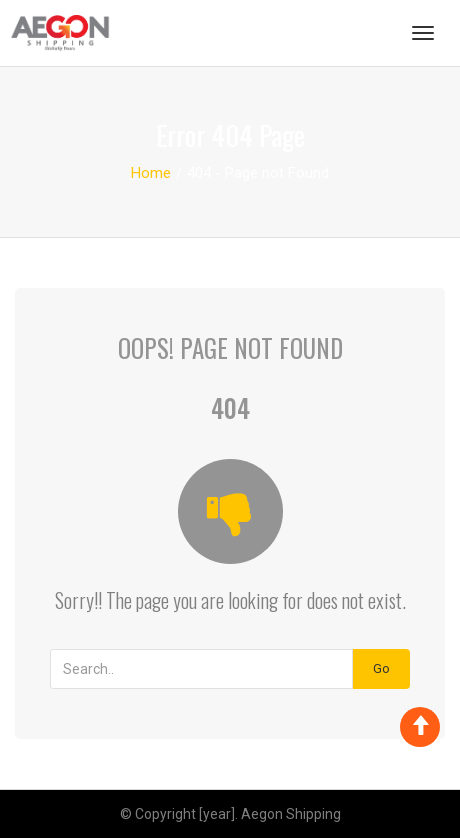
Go (381, 668)
